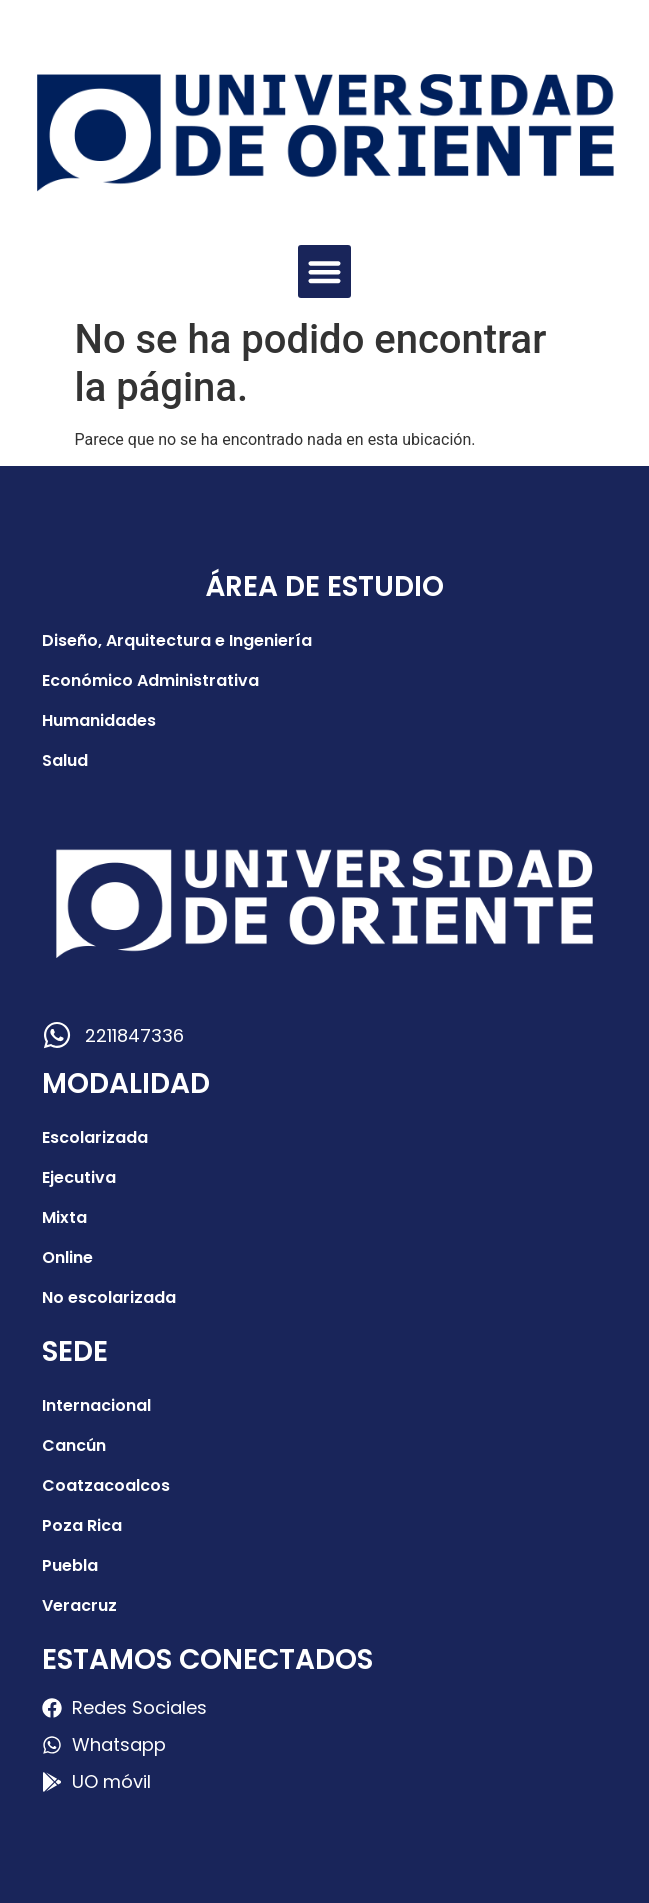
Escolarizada (95, 1137)
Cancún (74, 1445)
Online (67, 1257)
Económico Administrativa (150, 680)
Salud (65, 760)
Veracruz (79, 1605)
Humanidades (99, 720)
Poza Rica (82, 1525)
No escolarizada (109, 1297)
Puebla (70, 1565)
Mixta (64, 1217)
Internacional (96, 1405)
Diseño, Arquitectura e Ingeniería (177, 640)
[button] (324, 271)
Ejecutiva (79, 1177)
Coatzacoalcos (106, 1485)
